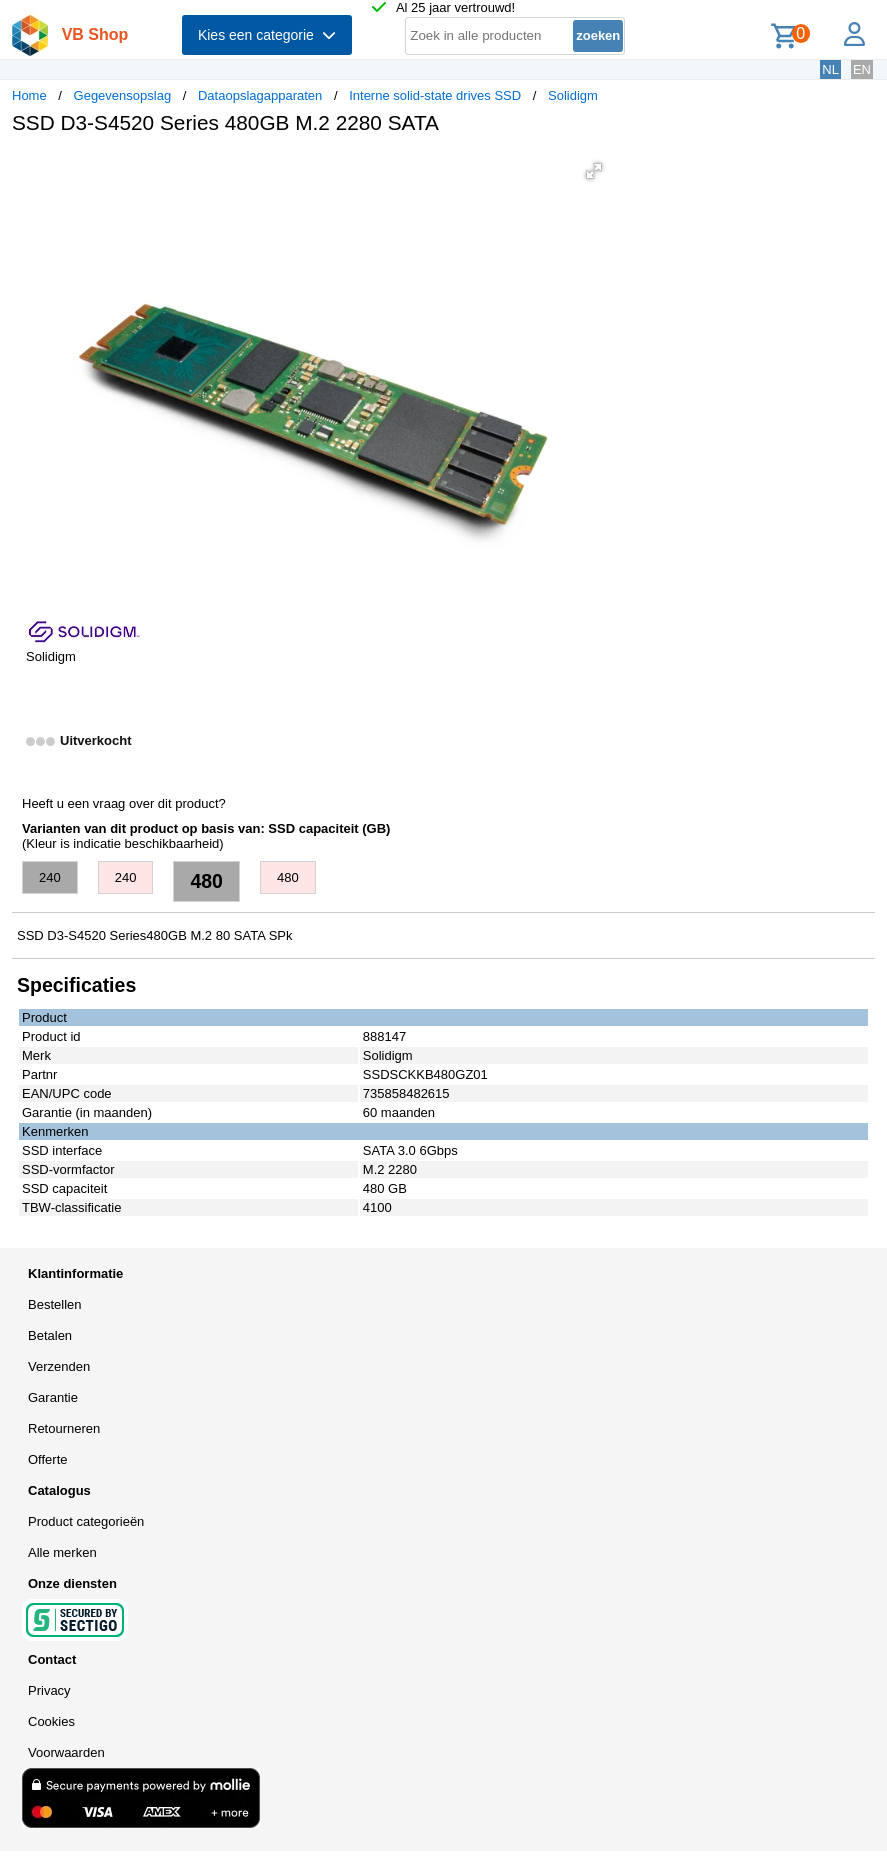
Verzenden (59, 1366)
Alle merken (62, 1552)
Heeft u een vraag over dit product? (124, 803)
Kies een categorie (267, 35)
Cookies (51, 1721)
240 (50, 877)
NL (830, 69)
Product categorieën (86, 1521)
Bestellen (54, 1304)
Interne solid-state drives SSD (435, 95)
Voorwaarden (66, 1752)
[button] (594, 171)
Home (29, 95)
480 (206, 881)
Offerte (48, 1459)
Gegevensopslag (123, 95)
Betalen (50, 1335)
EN (862, 69)
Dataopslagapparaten (260, 95)
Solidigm (573, 95)
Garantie (53, 1397)
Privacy (49, 1690)
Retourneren (64, 1428)
